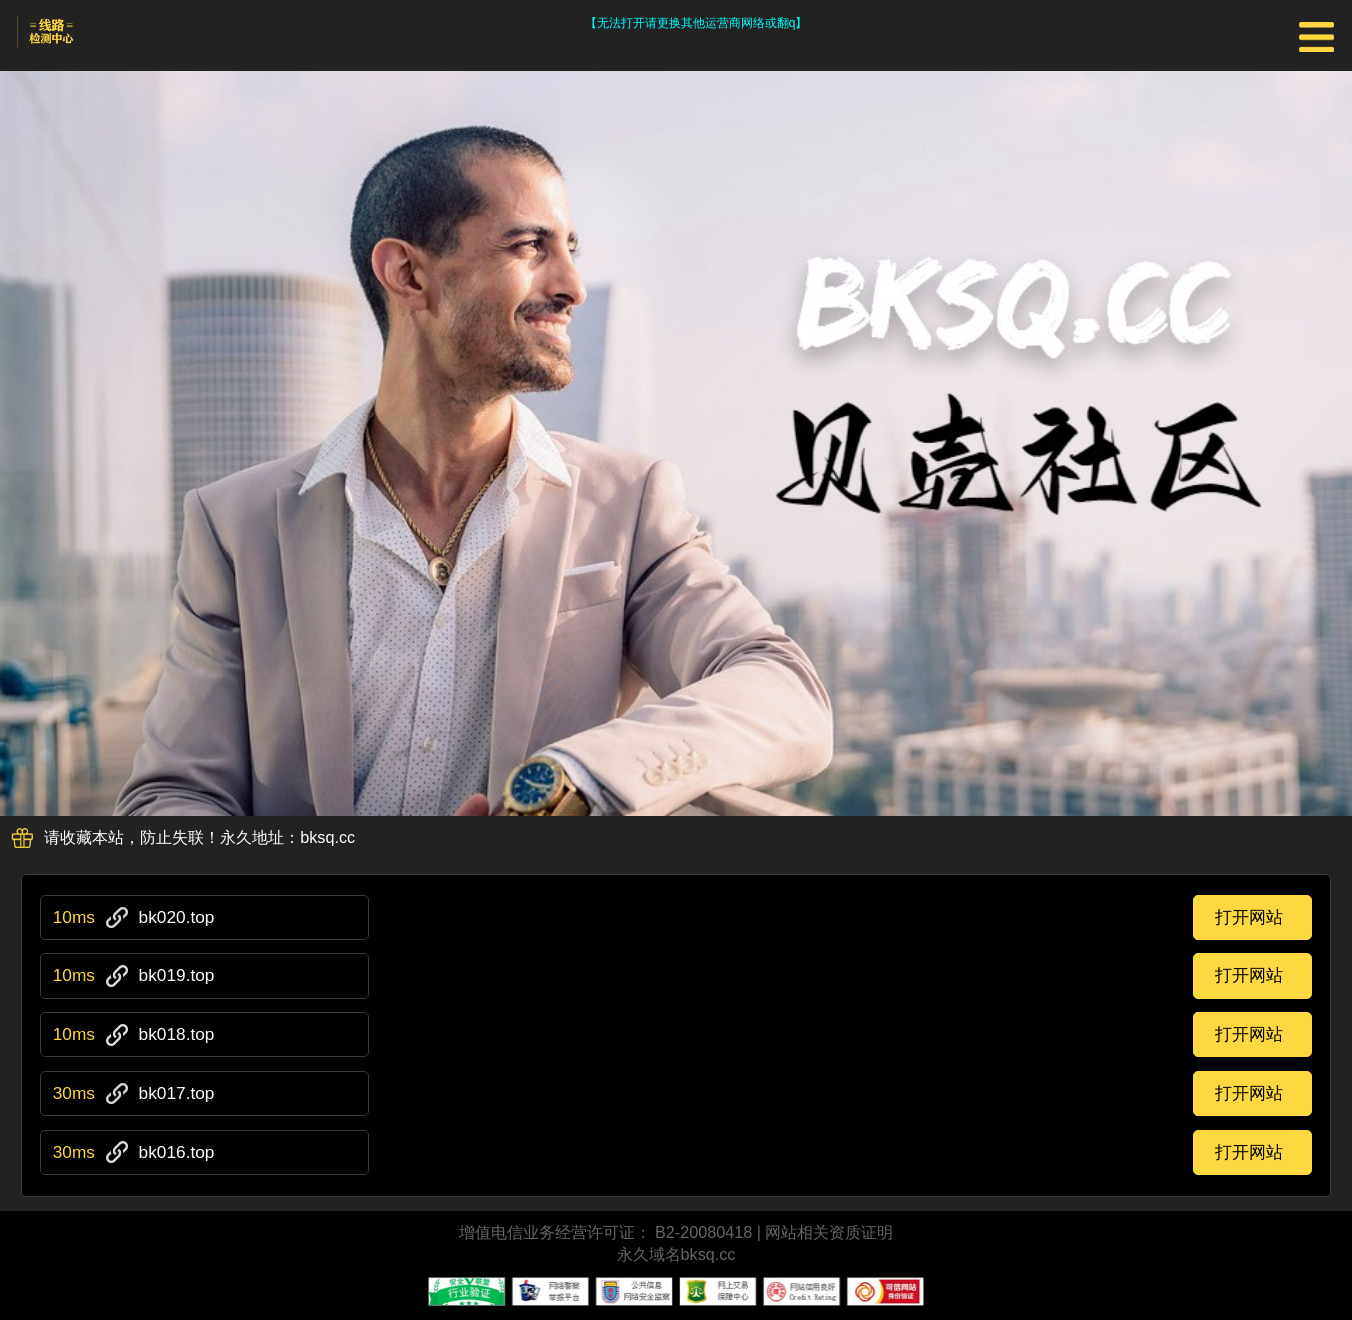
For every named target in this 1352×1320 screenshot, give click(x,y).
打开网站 (1249, 917)
